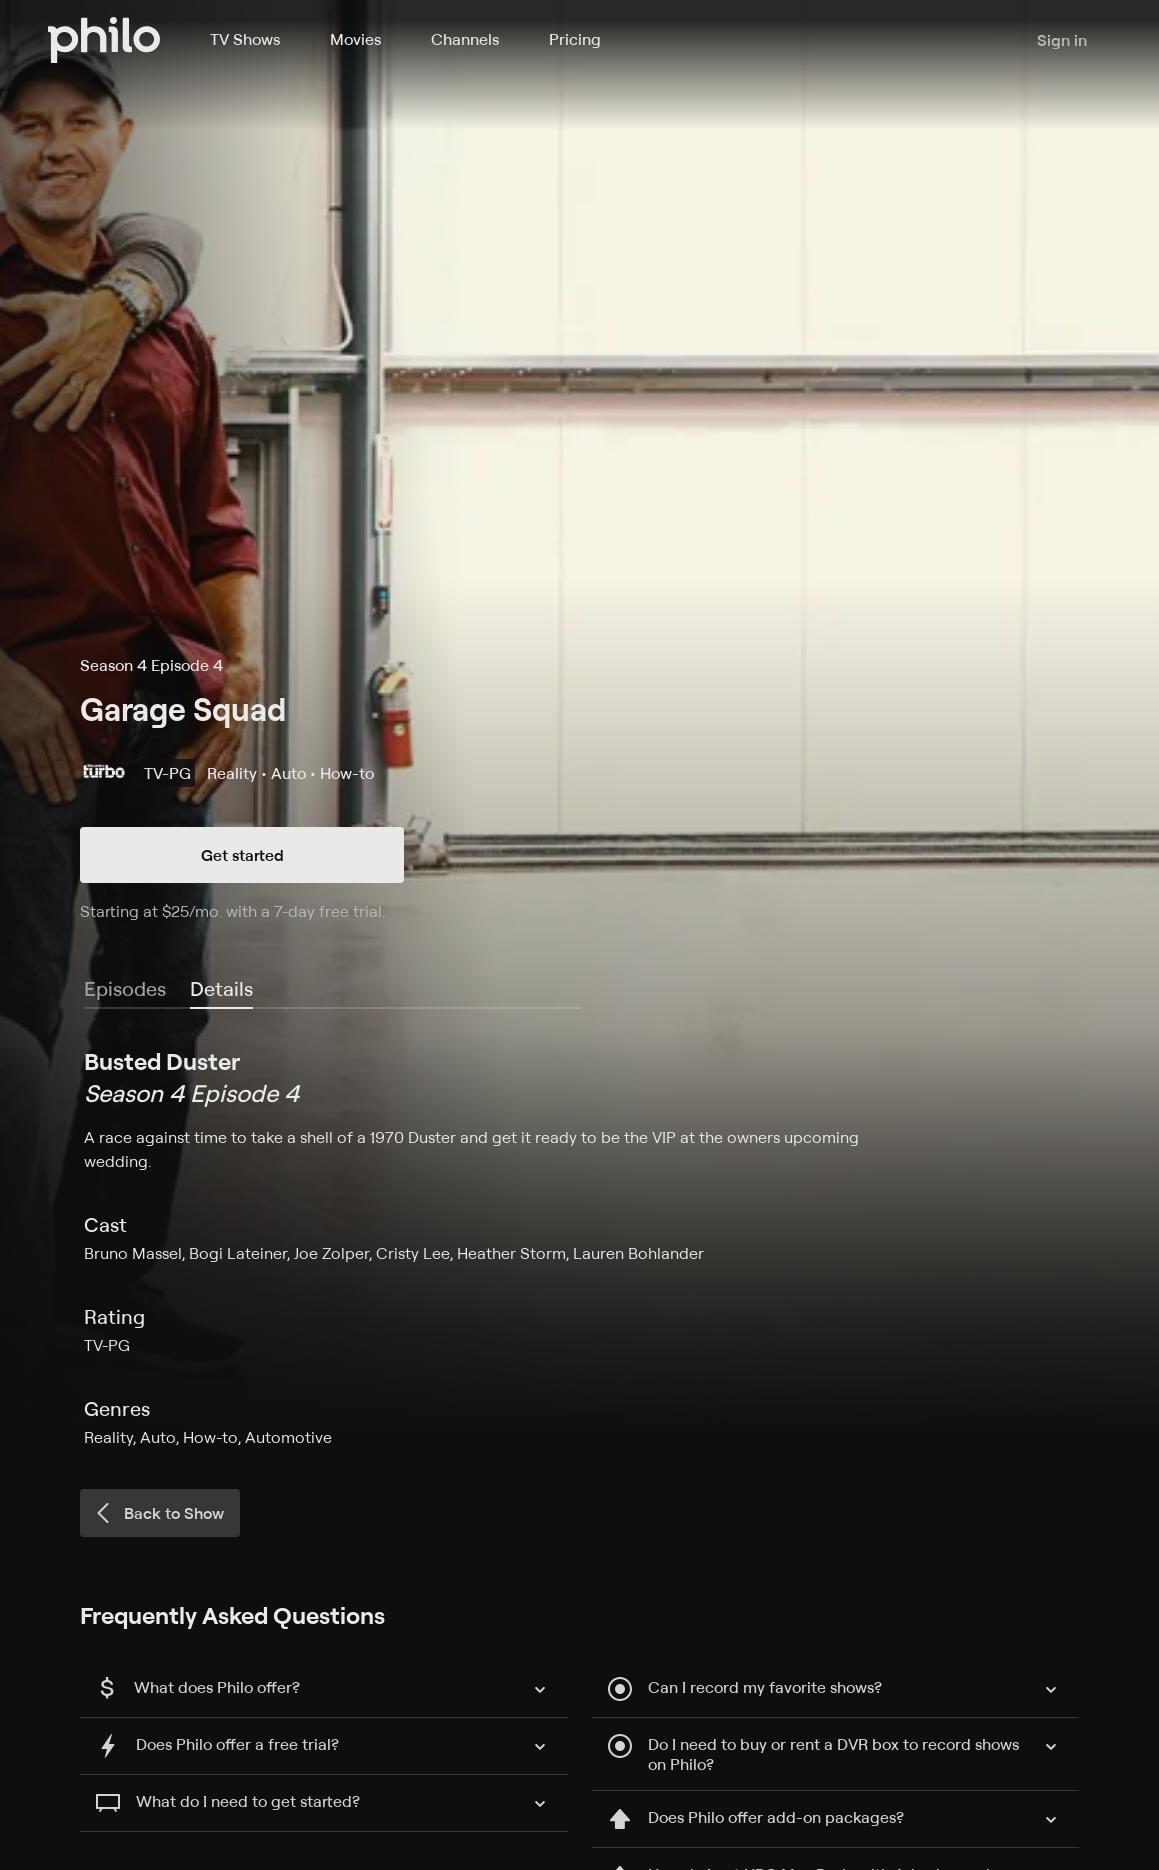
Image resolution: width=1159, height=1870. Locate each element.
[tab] (221, 990)
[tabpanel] (579, 1247)
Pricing (575, 39)
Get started (242, 855)
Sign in (1062, 40)
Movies (355, 39)
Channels (465, 39)
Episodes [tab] (125, 988)
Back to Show (158, 1513)
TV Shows (245, 39)
